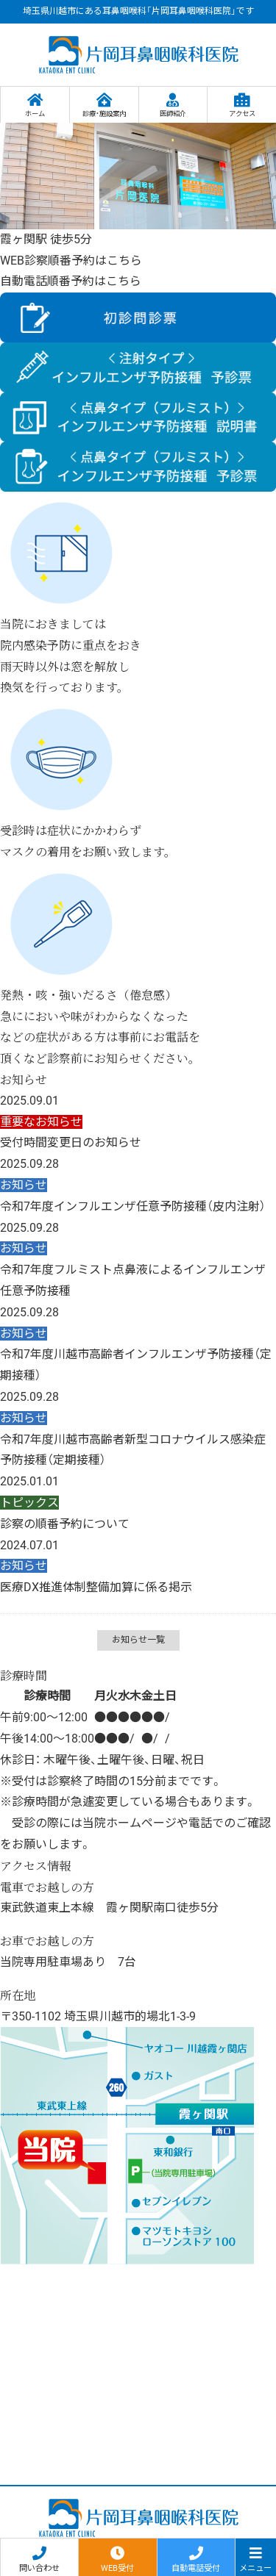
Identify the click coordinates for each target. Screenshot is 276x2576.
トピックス (29, 1503)
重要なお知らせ (41, 1122)
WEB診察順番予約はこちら (71, 261)
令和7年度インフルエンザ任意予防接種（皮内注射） (133, 1206)
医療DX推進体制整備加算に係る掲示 (96, 1587)
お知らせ (23, 1185)
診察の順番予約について (65, 1524)
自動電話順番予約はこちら (70, 281)
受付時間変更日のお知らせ (70, 1142)
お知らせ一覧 (138, 1640)
